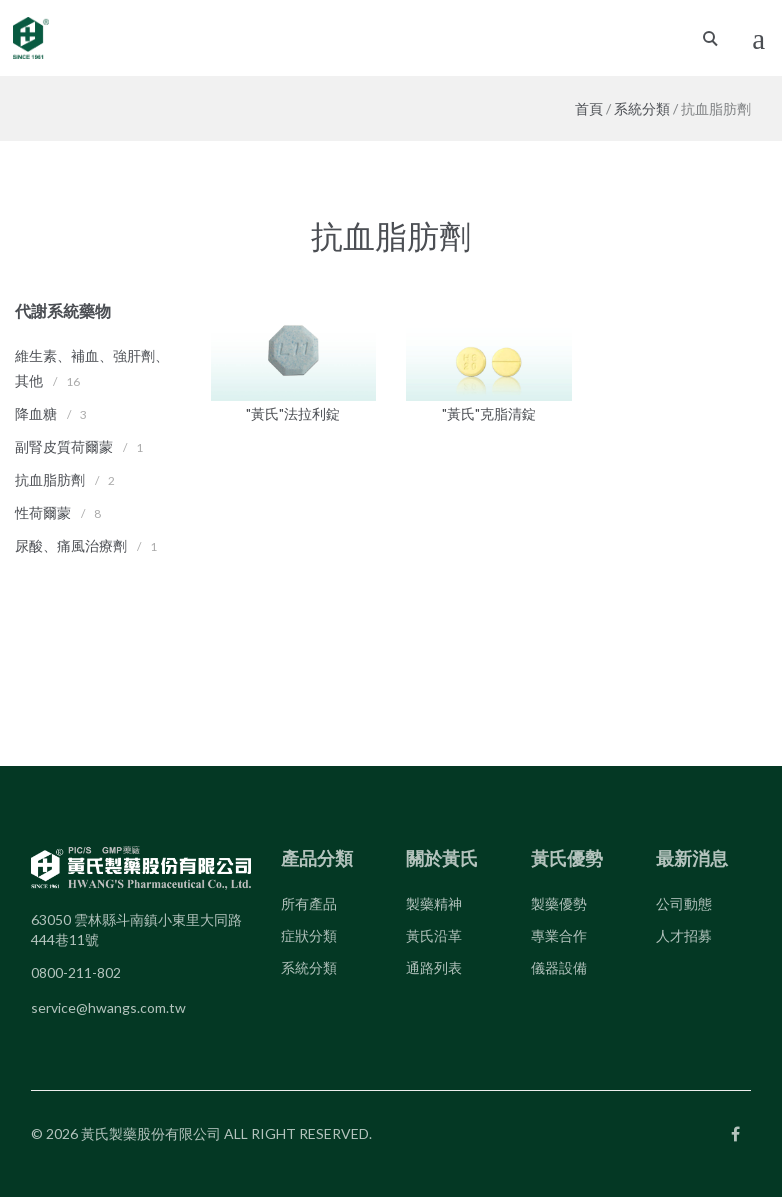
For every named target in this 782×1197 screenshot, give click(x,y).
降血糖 (36, 413)
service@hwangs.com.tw (108, 1007)
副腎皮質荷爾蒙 (64, 446)
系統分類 (642, 108)
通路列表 (434, 967)
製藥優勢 (559, 903)
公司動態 (684, 903)
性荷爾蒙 (43, 512)
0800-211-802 (76, 972)
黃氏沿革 (434, 935)
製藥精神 (434, 903)
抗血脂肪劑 (50, 479)
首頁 (589, 108)
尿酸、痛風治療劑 (71, 545)
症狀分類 (309, 935)
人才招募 (684, 935)
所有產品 (309, 903)
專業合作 (559, 935)
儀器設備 (559, 967)
